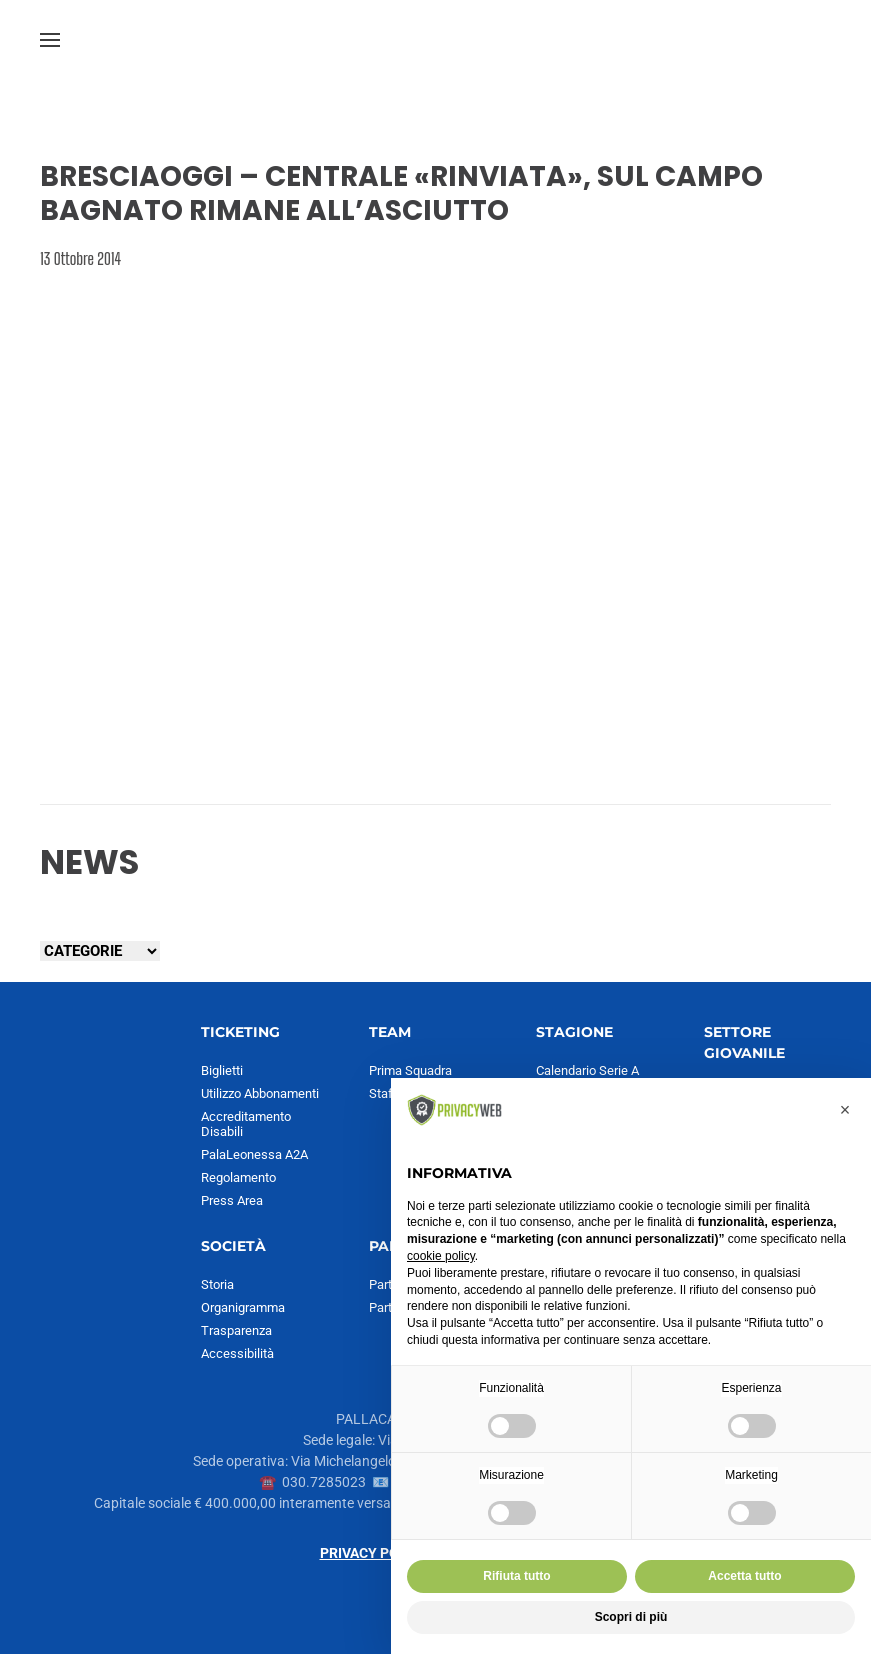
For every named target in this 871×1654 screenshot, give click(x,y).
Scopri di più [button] (631, 1617)
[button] (50, 40)
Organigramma (243, 1307)
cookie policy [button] (441, 1256)
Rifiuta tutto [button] (516, 1576)
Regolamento (238, 1177)
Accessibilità (237, 1353)
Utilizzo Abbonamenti (260, 1093)
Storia (217, 1284)
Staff (383, 1093)
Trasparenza (236, 1330)
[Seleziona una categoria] (100, 951)
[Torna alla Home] (436, 40)
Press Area (232, 1200)
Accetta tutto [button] (744, 1576)
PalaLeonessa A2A (254, 1154)
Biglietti (222, 1070)
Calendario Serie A (587, 1070)
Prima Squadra (410, 1070)
